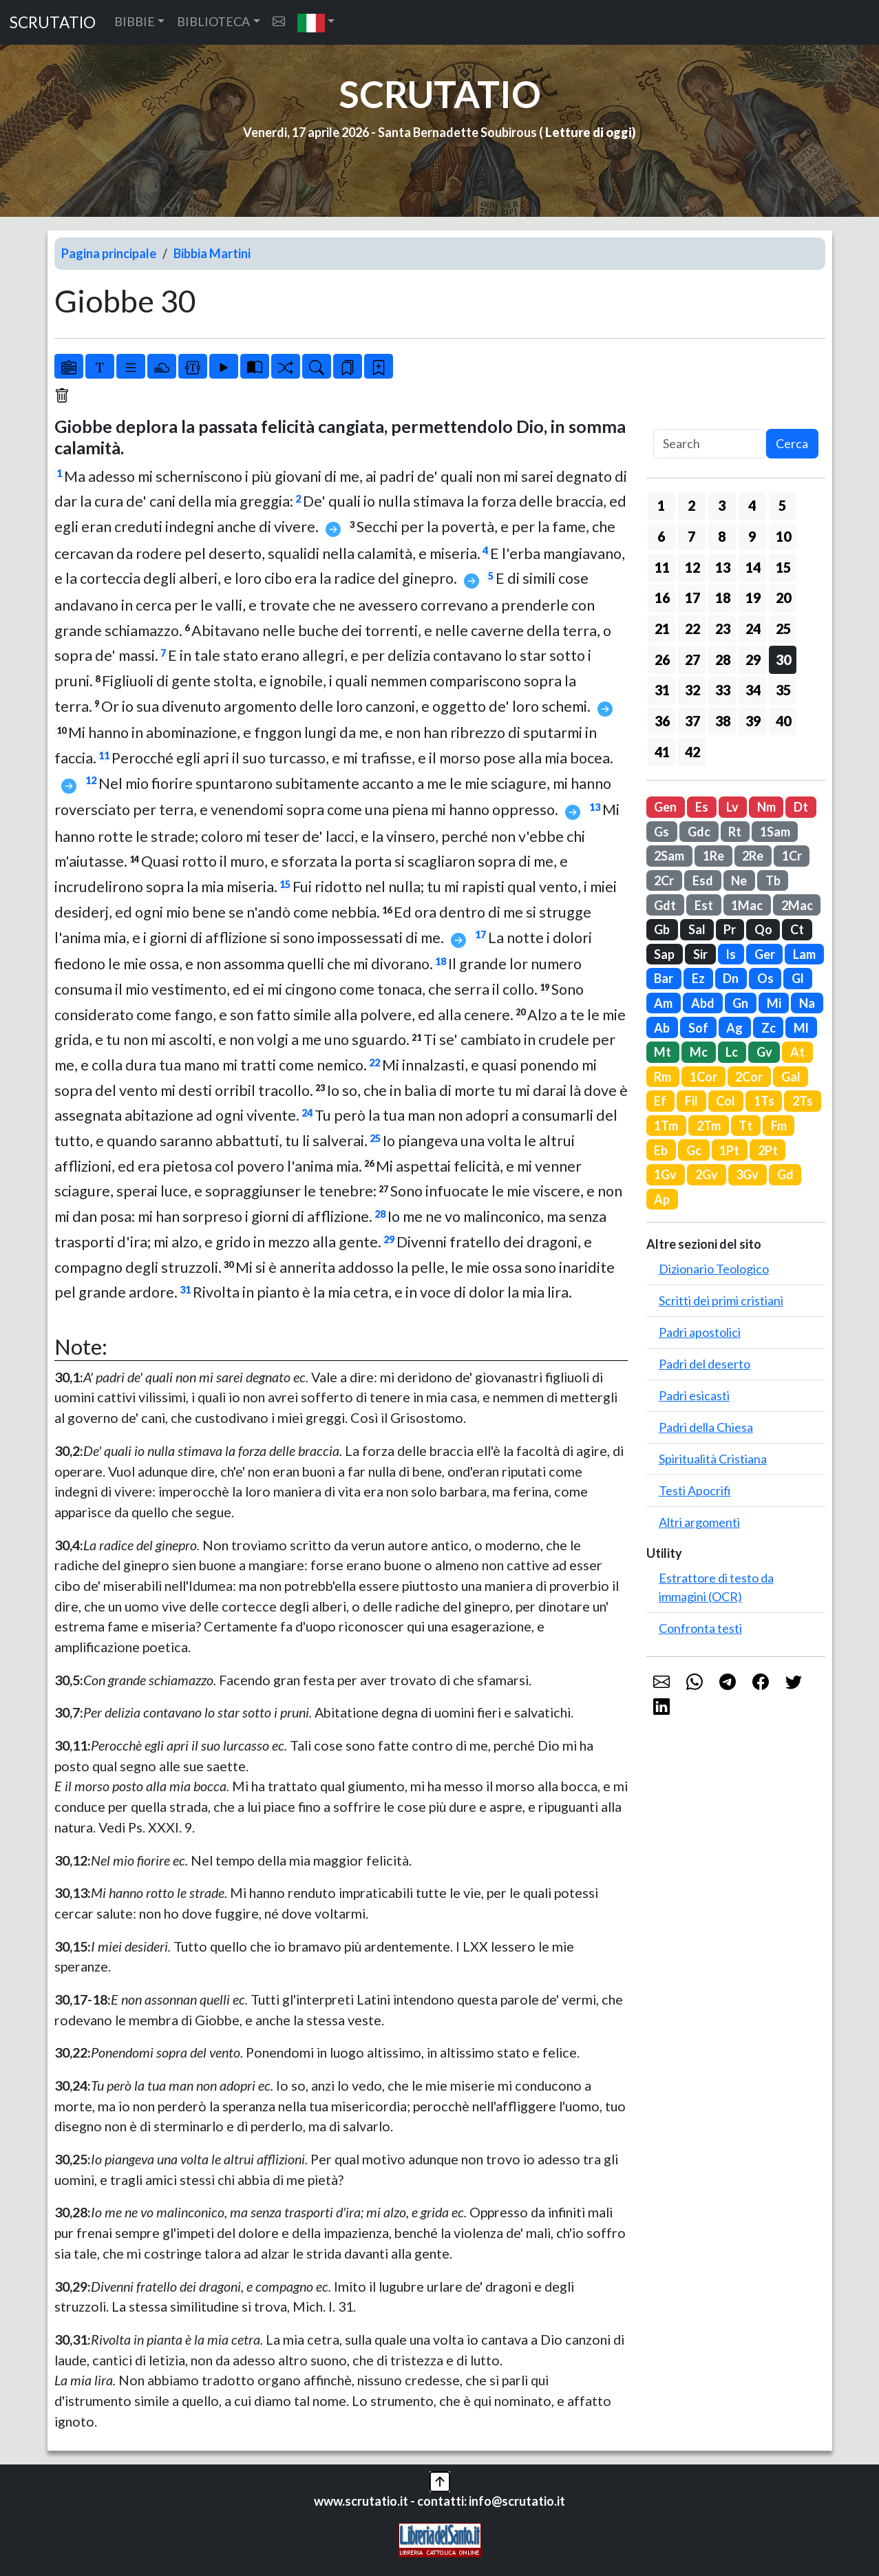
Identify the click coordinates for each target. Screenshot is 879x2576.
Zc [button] (768, 1027)
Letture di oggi (588, 132)
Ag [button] (734, 1027)
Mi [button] (774, 1003)
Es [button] (701, 806)
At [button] (797, 1051)
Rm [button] (662, 1076)
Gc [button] (693, 1150)
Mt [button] (662, 1051)
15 (284, 884)
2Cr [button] (664, 880)
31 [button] (662, 690)
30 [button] (783, 659)
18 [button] (722, 597)
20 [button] (783, 597)
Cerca (792, 443)
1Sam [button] (775, 831)
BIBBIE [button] (134, 21)
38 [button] (722, 720)
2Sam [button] (669, 855)
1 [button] (661, 505)
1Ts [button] (764, 1100)
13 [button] (722, 567)
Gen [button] (665, 806)
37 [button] (692, 720)
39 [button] (753, 720)
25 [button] (783, 628)
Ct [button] (797, 929)
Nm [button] (766, 806)
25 (375, 1138)
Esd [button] (702, 880)
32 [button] (692, 690)
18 (440, 961)
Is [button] (731, 954)
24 (307, 1113)
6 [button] (661, 536)
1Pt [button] (729, 1150)
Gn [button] (740, 1003)
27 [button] (692, 659)
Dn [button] (731, 978)
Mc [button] (699, 1051)
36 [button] (662, 720)
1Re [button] (713, 855)
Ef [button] (660, 1100)
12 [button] (692, 567)
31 (185, 1290)
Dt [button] (801, 806)
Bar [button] (663, 978)
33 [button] (722, 690)
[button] (316, 22)
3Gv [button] (747, 1174)
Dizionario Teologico (714, 1268)
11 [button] (662, 567)
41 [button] (662, 751)
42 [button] (692, 751)
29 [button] (753, 659)
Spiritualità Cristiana (713, 1458)
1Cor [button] (703, 1076)
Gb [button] (662, 929)
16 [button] (662, 597)
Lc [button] (732, 1051)
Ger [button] (764, 954)
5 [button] (782, 505)
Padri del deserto (704, 1363)
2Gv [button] (706, 1174)
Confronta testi (700, 1628)
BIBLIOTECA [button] (213, 21)
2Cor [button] (749, 1076)
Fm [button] (779, 1125)
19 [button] (753, 597)
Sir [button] (700, 954)
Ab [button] (662, 1027)
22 (374, 1062)
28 (379, 1214)
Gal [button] (791, 1076)
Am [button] (663, 1003)
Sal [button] (697, 929)
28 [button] (722, 659)
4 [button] (752, 505)
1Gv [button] (665, 1174)
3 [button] (722, 505)
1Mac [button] (747, 905)
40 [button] (783, 720)
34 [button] (753, 690)
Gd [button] (785, 1174)
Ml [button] (801, 1027)
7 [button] (691, 536)
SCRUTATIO (53, 22)
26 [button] (662, 659)
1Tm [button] (666, 1125)
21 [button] (662, 628)
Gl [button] (798, 978)
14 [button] (753, 567)
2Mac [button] (797, 905)
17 (480, 934)
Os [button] (765, 978)
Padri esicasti (694, 1395)
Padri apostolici (700, 1332)
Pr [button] (729, 929)
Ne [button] (739, 880)
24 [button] (753, 628)
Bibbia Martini (212, 253)
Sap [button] (664, 954)
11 (103, 755)
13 (594, 807)
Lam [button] (804, 954)
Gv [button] (764, 1051)
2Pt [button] (768, 1150)
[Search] (709, 443)
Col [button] (725, 1100)
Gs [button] (661, 831)
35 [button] (783, 690)
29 (388, 1239)
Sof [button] (698, 1027)
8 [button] (722, 536)
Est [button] (704, 905)
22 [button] (692, 628)
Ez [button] (698, 978)
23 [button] (722, 628)
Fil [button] (691, 1100)
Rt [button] (734, 831)
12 (90, 780)
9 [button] (752, 536)
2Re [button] (752, 855)
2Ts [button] (802, 1100)
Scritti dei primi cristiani (721, 1300)
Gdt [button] (665, 905)
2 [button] (691, 505)
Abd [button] (702, 1003)
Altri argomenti (699, 1522)
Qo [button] (763, 929)
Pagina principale (108, 253)
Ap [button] (662, 1199)
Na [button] (807, 1003)
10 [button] (783, 536)
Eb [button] (661, 1150)
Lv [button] (732, 806)
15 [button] (783, 567)
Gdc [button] (699, 831)
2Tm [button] (709, 1125)
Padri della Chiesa (706, 1427)
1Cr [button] (792, 855)
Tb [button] (773, 880)
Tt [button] (745, 1125)
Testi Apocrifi (695, 1490)
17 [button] (692, 597)
